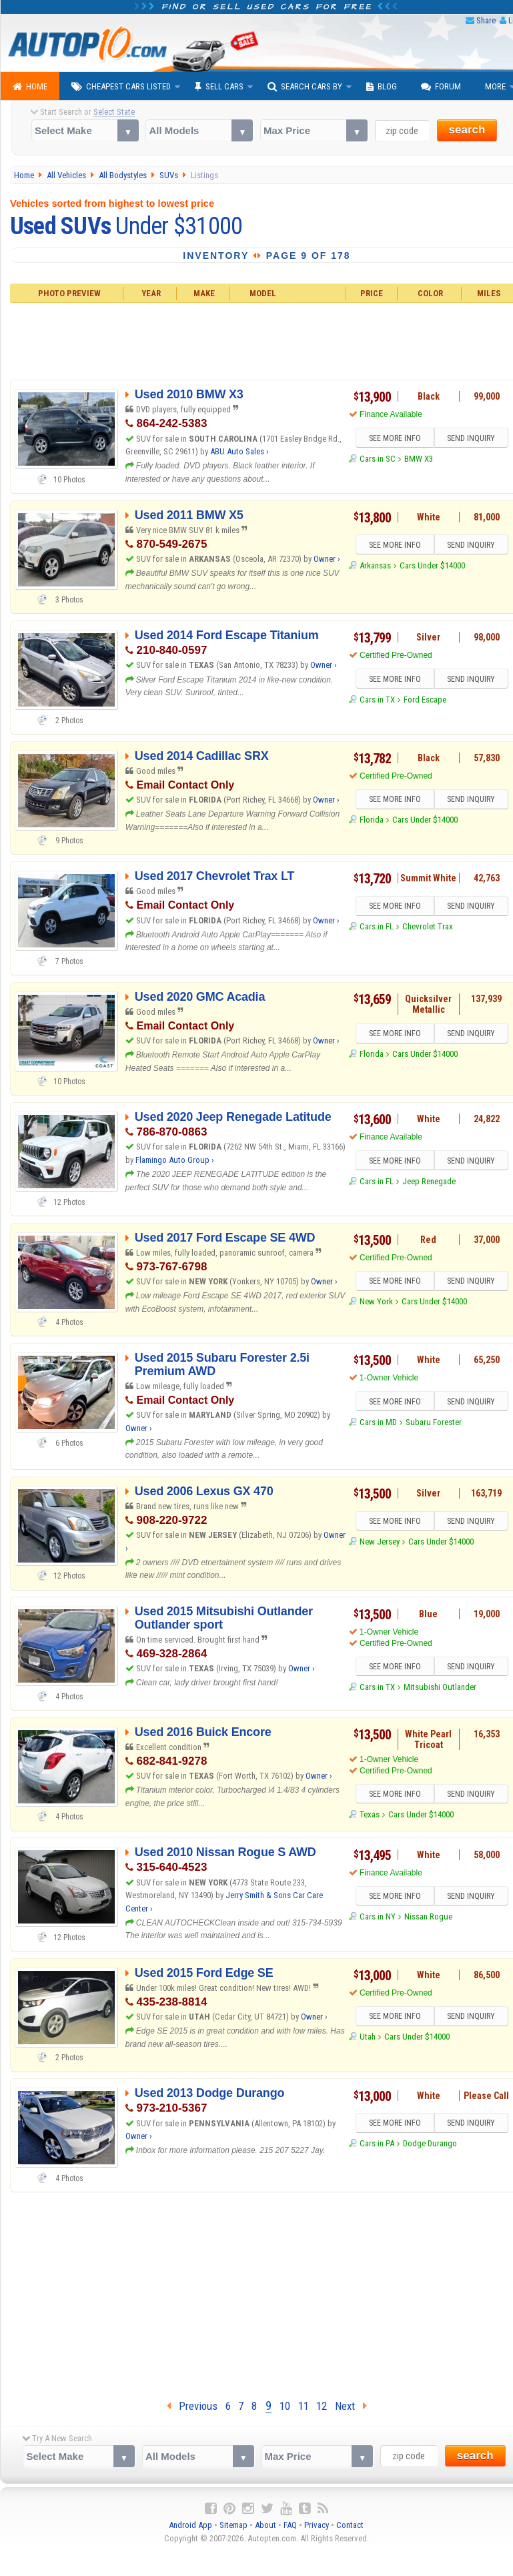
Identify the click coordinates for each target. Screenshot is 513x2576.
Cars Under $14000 (432, 565)
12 (321, 2406)
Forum (441, 86)
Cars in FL (377, 926)
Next (351, 2406)
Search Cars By (305, 86)
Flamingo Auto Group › (174, 1160)
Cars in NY (378, 1916)
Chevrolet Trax (427, 926)
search (467, 129)
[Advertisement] (257, 2292)
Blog (381, 86)
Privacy (316, 2525)
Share (486, 20)
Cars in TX (377, 700)
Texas (370, 1814)
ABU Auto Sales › (239, 451)
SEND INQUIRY (471, 438)
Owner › (327, 559)
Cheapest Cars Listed (121, 86)
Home (30, 86)
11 (303, 2406)
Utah (368, 2037)
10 (285, 2406)
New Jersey (380, 1542)
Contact (350, 2525)
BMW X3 (418, 459)
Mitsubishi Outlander (440, 1687)
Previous (192, 2406)
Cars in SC (378, 459)
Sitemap (233, 2525)
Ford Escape (425, 700)
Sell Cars (219, 86)
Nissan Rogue (428, 1916)
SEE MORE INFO (395, 438)
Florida (372, 820)
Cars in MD (378, 1422)
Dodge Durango (430, 2143)
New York (376, 1301)
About (265, 2525)
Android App (190, 2525)
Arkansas (375, 565)
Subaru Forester (434, 1422)
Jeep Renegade (429, 1181)
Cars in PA (377, 2143)
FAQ (290, 2525)
